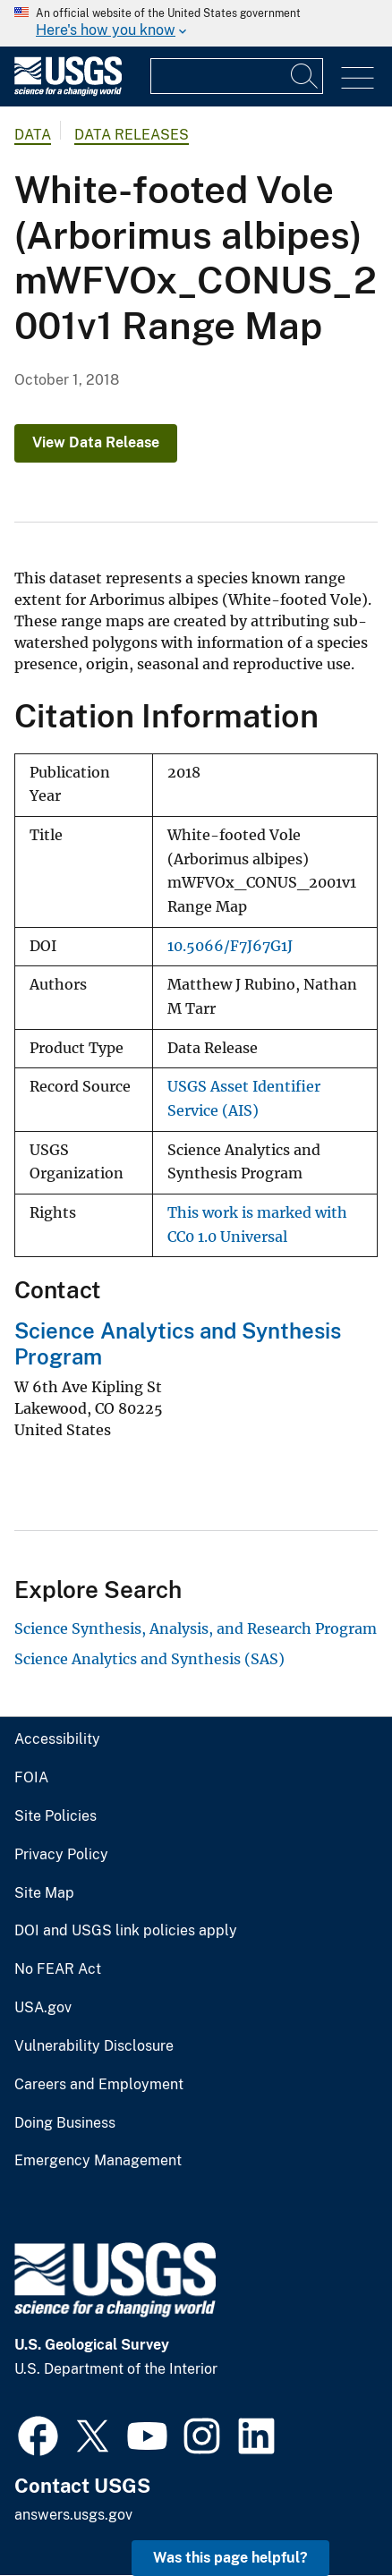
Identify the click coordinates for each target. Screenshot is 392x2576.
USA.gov (43, 2008)
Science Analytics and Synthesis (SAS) (149, 1659)
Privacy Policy (61, 1855)
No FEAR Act (57, 1969)
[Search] (305, 76)
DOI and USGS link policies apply (125, 1931)
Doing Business (64, 2123)
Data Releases (131, 134)
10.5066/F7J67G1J (230, 946)
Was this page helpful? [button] (230, 2557)
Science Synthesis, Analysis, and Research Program (195, 1628)
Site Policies (55, 1816)
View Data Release (95, 442)
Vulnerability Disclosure (94, 2046)
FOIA (31, 1778)
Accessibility (57, 1739)
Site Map (44, 1893)
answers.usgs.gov (73, 2514)
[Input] (236, 76)
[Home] (68, 91)
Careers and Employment (98, 2085)
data (32, 134)
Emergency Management (98, 2161)
